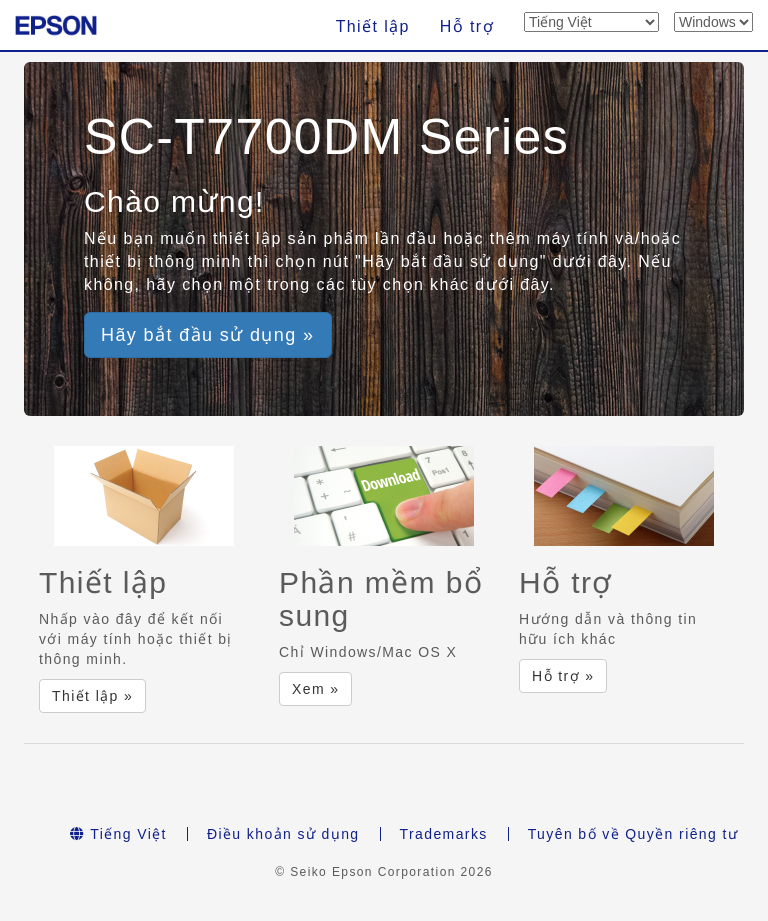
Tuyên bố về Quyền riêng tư (633, 834)
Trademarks (444, 834)
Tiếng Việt (118, 834)
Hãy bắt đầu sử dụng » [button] (208, 335)
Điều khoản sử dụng (283, 834)
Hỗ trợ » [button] (563, 676)
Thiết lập (373, 26)
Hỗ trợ (467, 26)
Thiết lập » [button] (92, 696)
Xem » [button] (315, 689)
